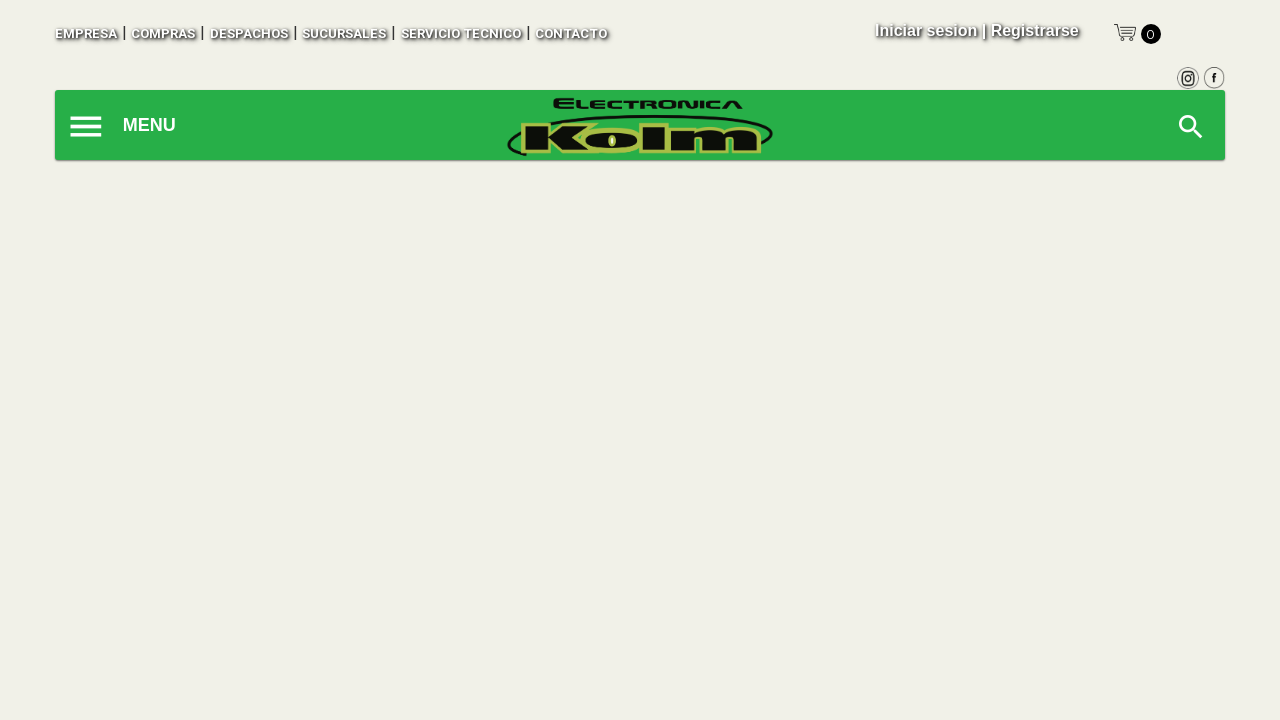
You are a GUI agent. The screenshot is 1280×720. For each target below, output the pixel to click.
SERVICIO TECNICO (461, 33)
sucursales (344, 33)
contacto (571, 33)
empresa (86, 33)
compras (163, 33)
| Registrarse (1030, 30)
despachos (249, 33)
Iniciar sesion (926, 30)
